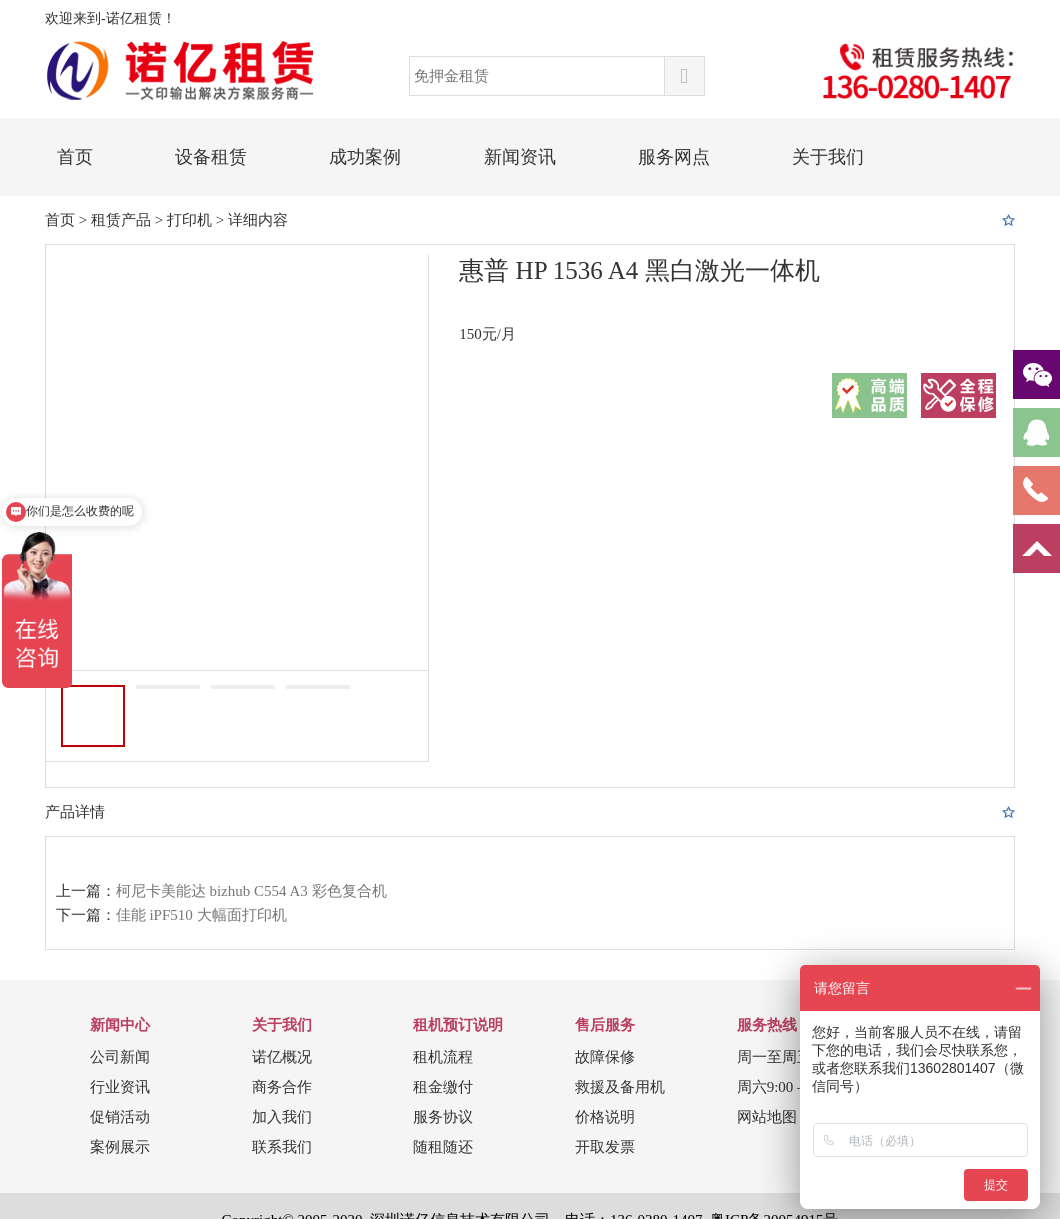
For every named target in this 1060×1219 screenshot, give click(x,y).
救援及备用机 (620, 1087)
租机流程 (443, 1057)
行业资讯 (120, 1087)
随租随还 (443, 1147)
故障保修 (605, 1057)
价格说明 (605, 1117)
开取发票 (605, 1147)
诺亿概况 (282, 1057)
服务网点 (674, 157)
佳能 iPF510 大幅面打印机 (201, 915)
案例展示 (120, 1147)
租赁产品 (121, 220)
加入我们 (282, 1117)
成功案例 (365, 157)
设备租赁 (211, 157)
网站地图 (767, 1117)
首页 (75, 157)
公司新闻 (120, 1057)
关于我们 (828, 157)
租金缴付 (443, 1087)
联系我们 (282, 1147)
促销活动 (120, 1117)
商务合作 (282, 1087)
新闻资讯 (520, 157)
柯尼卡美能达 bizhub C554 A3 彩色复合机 (251, 891)
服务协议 (443, 1117)
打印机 (189, 220)
